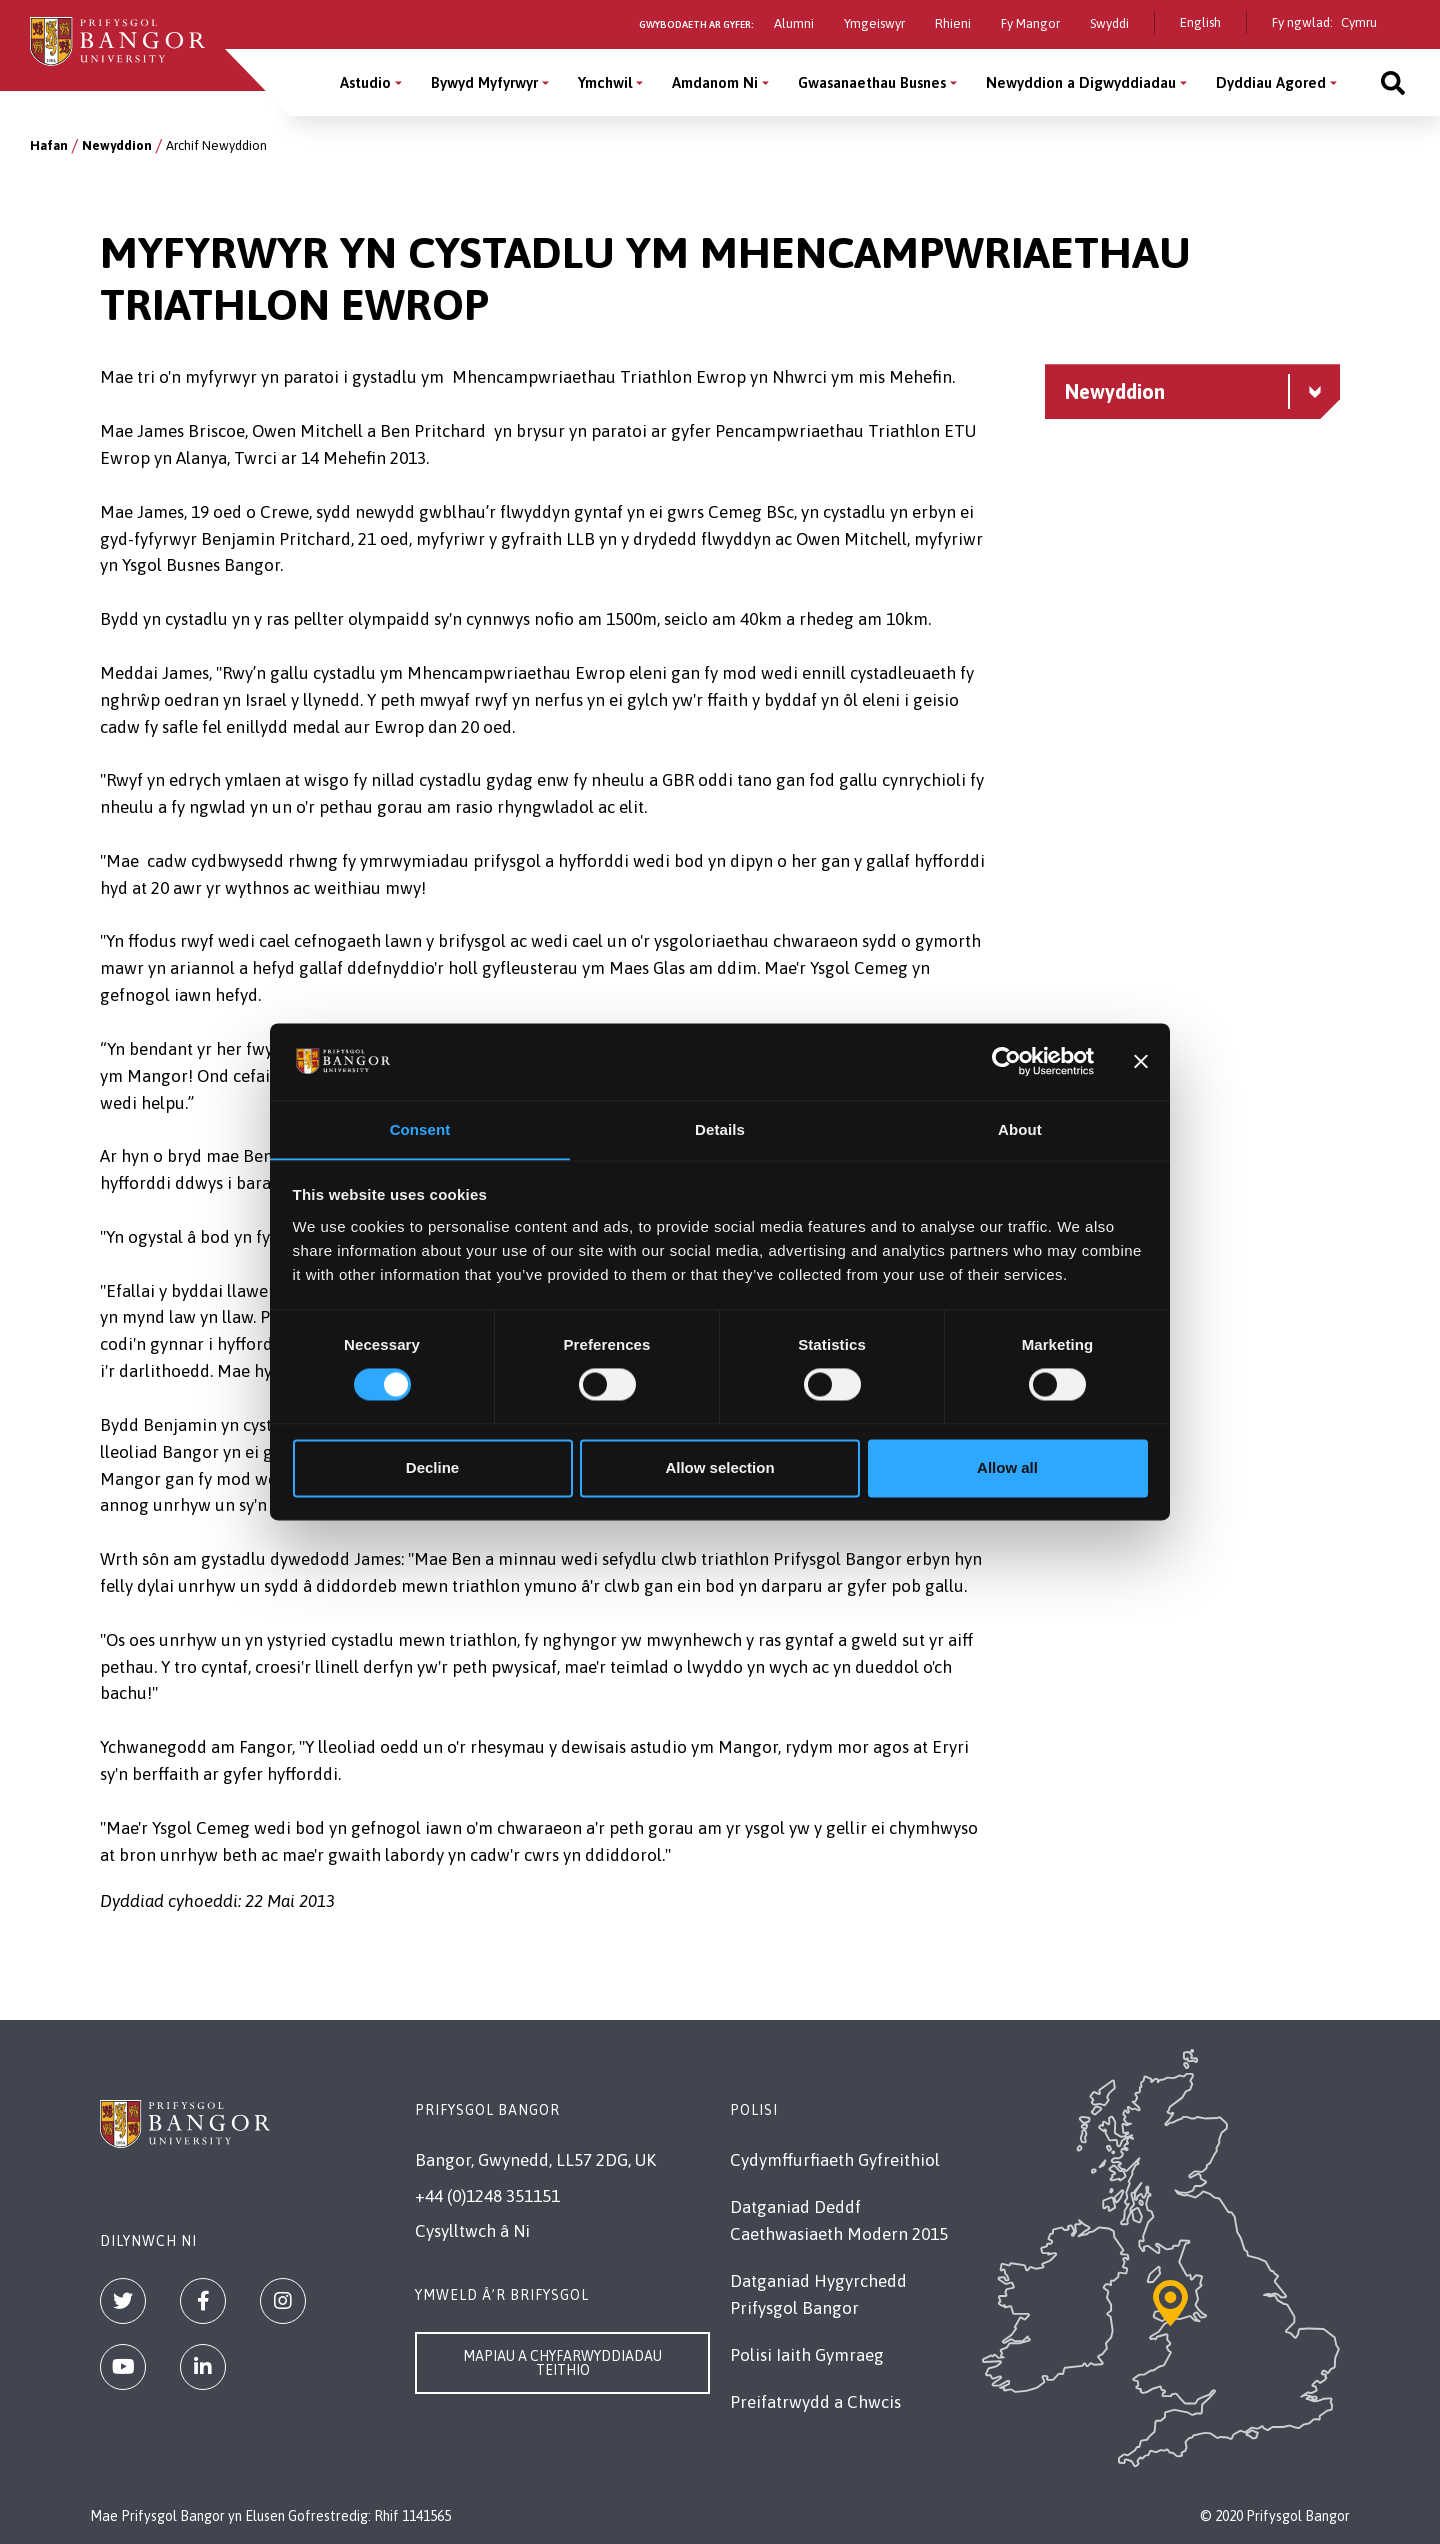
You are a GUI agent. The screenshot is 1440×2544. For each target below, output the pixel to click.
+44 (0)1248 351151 (487, 2196)
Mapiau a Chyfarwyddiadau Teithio (562, 2363)
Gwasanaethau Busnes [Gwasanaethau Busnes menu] (872, 82)
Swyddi (1109, 23)
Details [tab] (720, 1129)
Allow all (1007, 1468)
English (1200, 22)
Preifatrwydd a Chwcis (815, 2402)
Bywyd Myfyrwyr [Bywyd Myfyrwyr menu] (484, 82)
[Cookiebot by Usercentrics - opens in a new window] (1006, 1061)
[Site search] (1393, 82)
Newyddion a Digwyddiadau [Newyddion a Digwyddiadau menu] (1081, 82)
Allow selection (719, 1468)
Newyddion (117, 145)
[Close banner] (1141, 1061)
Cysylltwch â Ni (472, 2231)
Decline (432, 1468)
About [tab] (1020, 1129)
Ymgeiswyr (874, 23)
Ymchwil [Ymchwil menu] (605, 82)
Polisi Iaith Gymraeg (807, 2355)
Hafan (49, 145)
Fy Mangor (1030, 23)
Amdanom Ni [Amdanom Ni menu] (715, 82)
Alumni (794, 23)
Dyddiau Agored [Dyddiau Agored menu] (1271, 82)
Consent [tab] (420, 1129)
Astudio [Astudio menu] (365, 82)
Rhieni (953, 23)
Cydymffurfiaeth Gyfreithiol (835, 2160)
